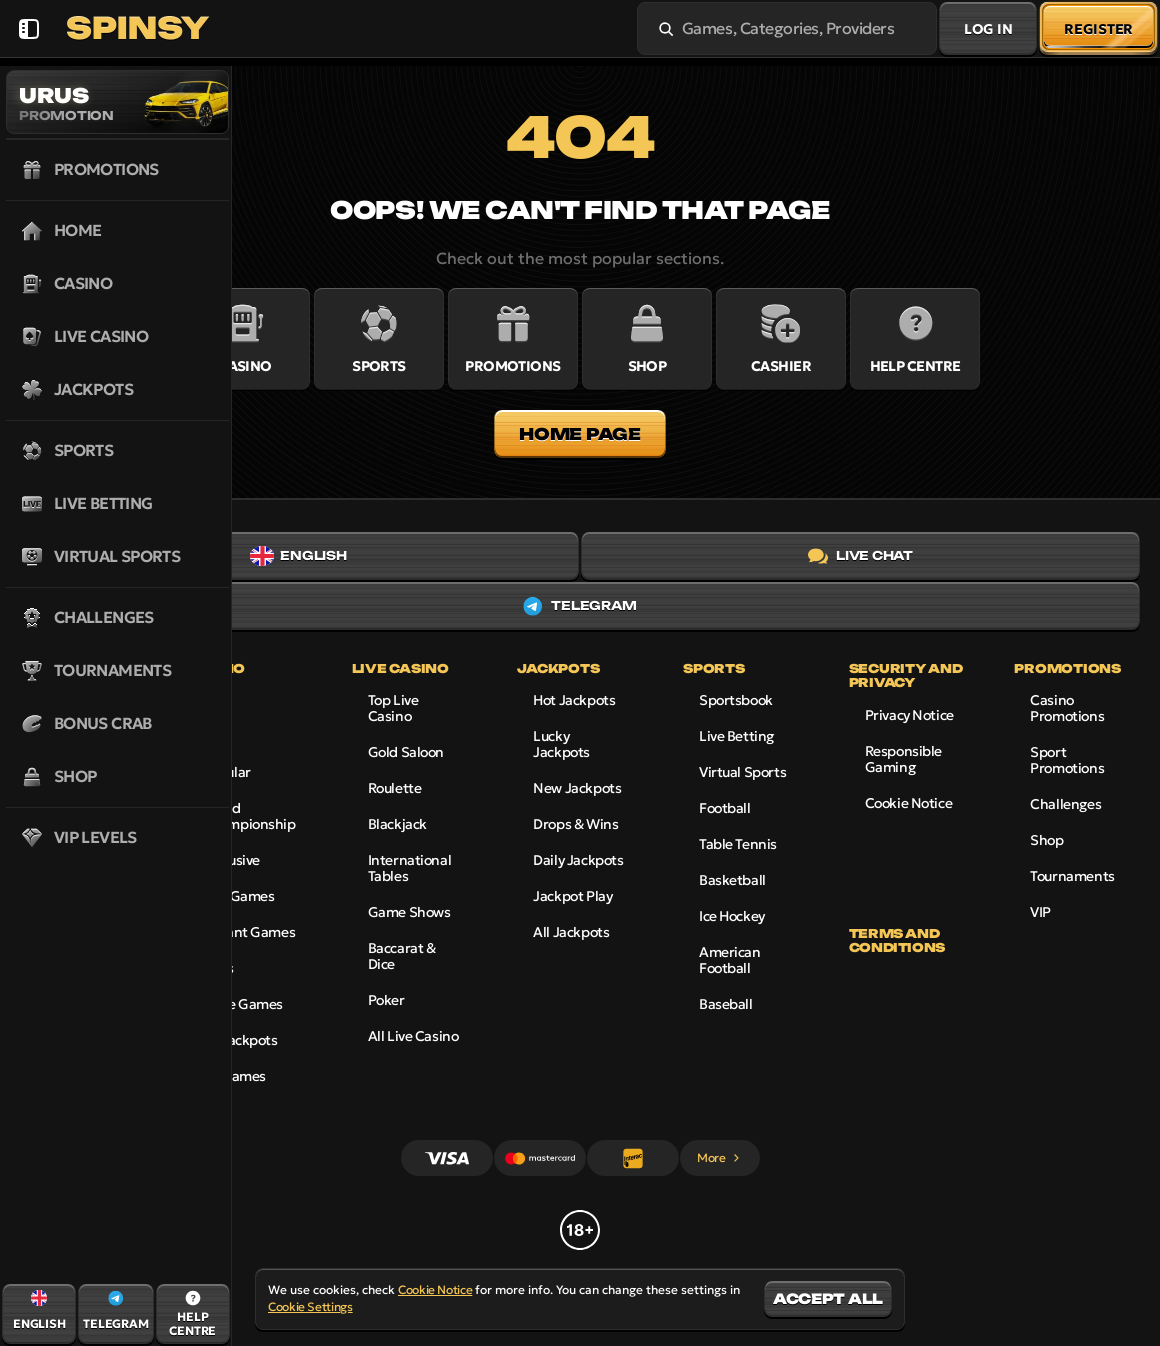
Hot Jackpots (574, 700)
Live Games (238, 896)
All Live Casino (413, 1036)
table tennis (738, 844)
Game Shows (409, 912)
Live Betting (736, 736)
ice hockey (732, 916)
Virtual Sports (742, 772)
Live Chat (860, 556)
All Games (234, 1076)
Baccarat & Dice (402, 956)
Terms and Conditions (897, 941)
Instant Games (249, 932)
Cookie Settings (310, 1307)
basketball (732, 880)
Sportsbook (736, 700)
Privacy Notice (909, 715)
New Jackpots (577, 788)
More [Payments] (719, 1157)
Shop (1046, 840)
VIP (1040, 912)
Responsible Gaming (903, 759)
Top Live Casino (393, 708)
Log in (988, 29)
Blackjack (397, 824)
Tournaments (1072, 876)
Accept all (828, 1298)
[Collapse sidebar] (28, 28)
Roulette (395, 788)
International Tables (410, 868)
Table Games (242, 1004)
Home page (579, 434)
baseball (726, 1004)
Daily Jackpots (578, 860)
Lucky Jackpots (561, 744)
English (298, 556)
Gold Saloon (406, 752)
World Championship (249, 816)
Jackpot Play (572, 896)
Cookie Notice (909, 803)
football (725, 808)
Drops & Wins (575, 824)
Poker (386, 1000)
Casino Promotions (1067, 708)
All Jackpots (240, 1040)
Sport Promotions (1067, 760)
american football (730, 960)
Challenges (1065, 804)
